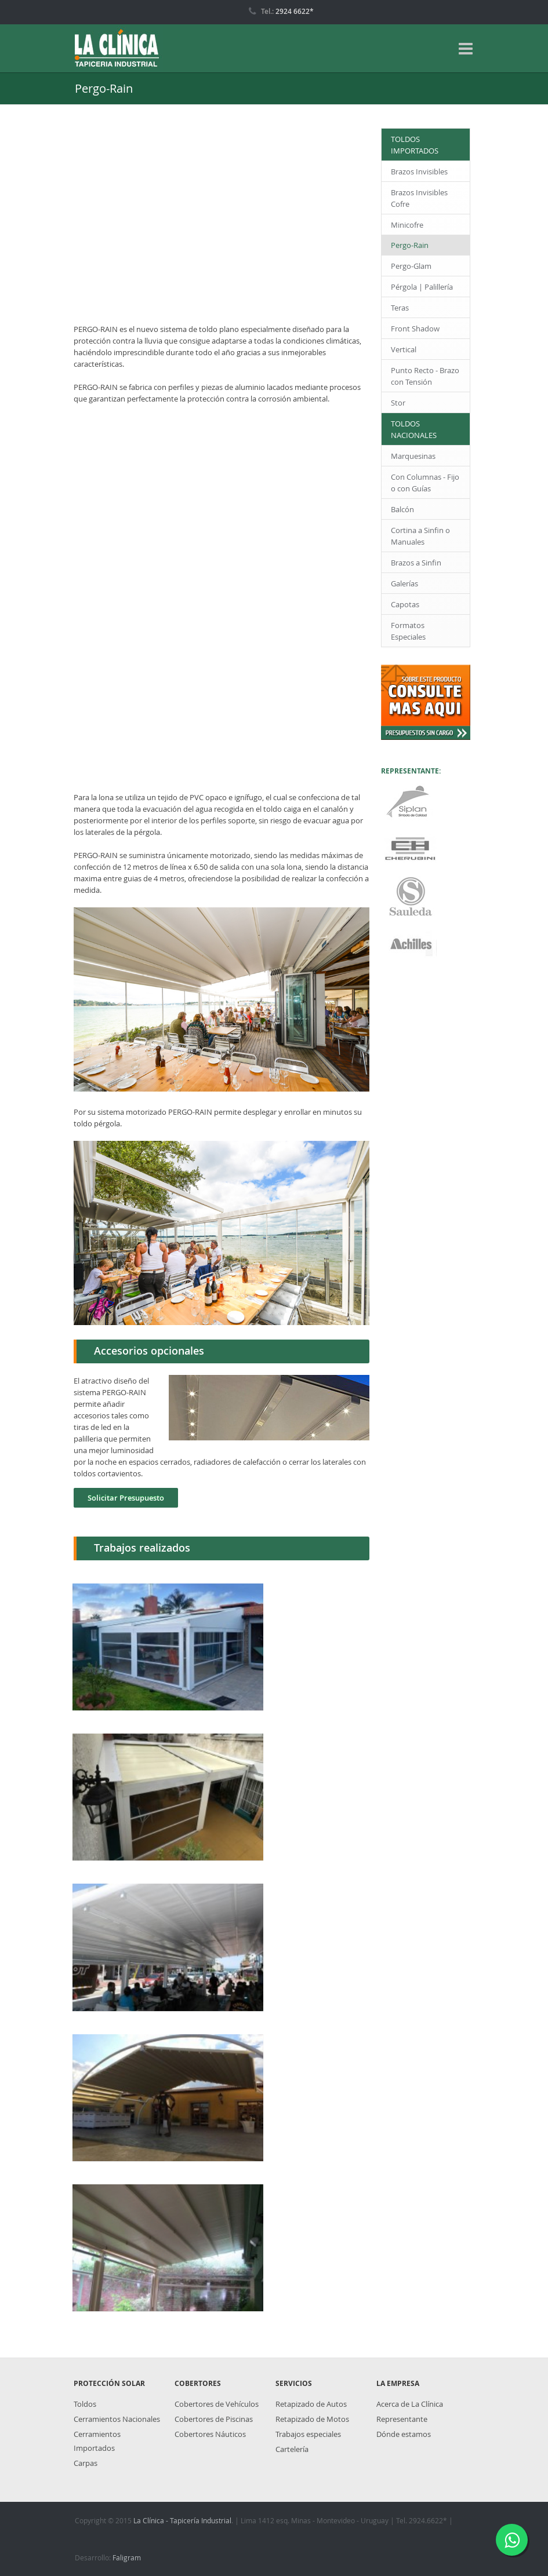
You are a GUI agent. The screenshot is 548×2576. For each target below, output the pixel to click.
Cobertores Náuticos (210, 2434)
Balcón (402, 509)
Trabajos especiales (308, 2434)
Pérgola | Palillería (422, 287)
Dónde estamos (403, 2434)
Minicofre (407, 225)
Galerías (404, 583)
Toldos (85, 2404)
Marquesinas (413, 456)
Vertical (403, 349)
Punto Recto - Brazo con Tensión (425, 376)
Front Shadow (415, 328)
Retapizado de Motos (312, 2419)
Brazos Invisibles (419, 171)
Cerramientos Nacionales (117, 2419)
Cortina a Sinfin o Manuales (420, 536)
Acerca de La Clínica (409, 2404)
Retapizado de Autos (311, 2404)
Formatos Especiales (408, 631)
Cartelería (292, 2449)
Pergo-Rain (410, 245)
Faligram (126, 2557)
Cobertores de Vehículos (217, 2404)
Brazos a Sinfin (416, 562)
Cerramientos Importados (97, 2441)
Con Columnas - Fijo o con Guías (425, 483)
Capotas (405, 604)
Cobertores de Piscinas (214, 2419)
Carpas (85, 2463)
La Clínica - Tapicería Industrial (182, 2520)
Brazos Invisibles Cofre (419, 198)
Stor (398, 402)
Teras (400, 307)
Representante (401, 2419)
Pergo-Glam (411, 266)
